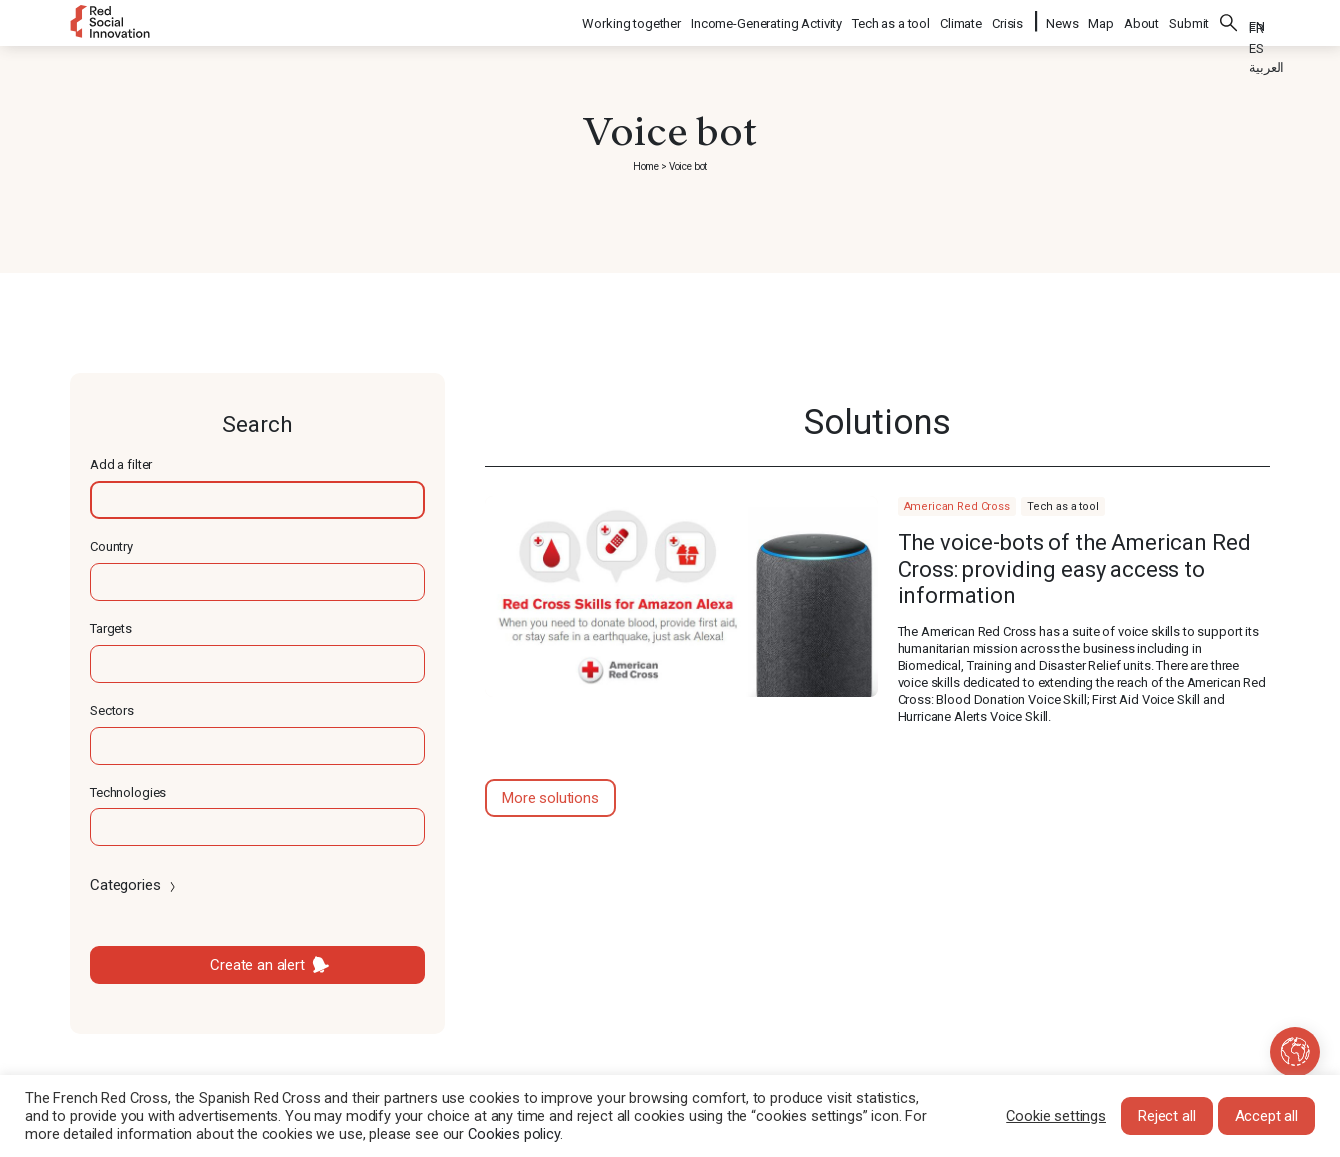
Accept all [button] (1267, 1116)
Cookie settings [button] (1056, 1116)
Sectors (112, 710)
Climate (962, 20)
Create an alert (257, 965)
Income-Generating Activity (767, 20)
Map (1101, 20)
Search (1229, 20)
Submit (1189, 20)
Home (646, 166)
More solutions (550, 798)
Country (111, 546)
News (1062, 20)
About (1141, 20)
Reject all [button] (1167, 1116)
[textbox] (257, 500)
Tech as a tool (892, 20)
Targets (111, 628)
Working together (632, 20)
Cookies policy (514, 1134)
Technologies (128, 792)
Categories (134, 885)
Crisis (1008, 20)
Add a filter (121, 464)
